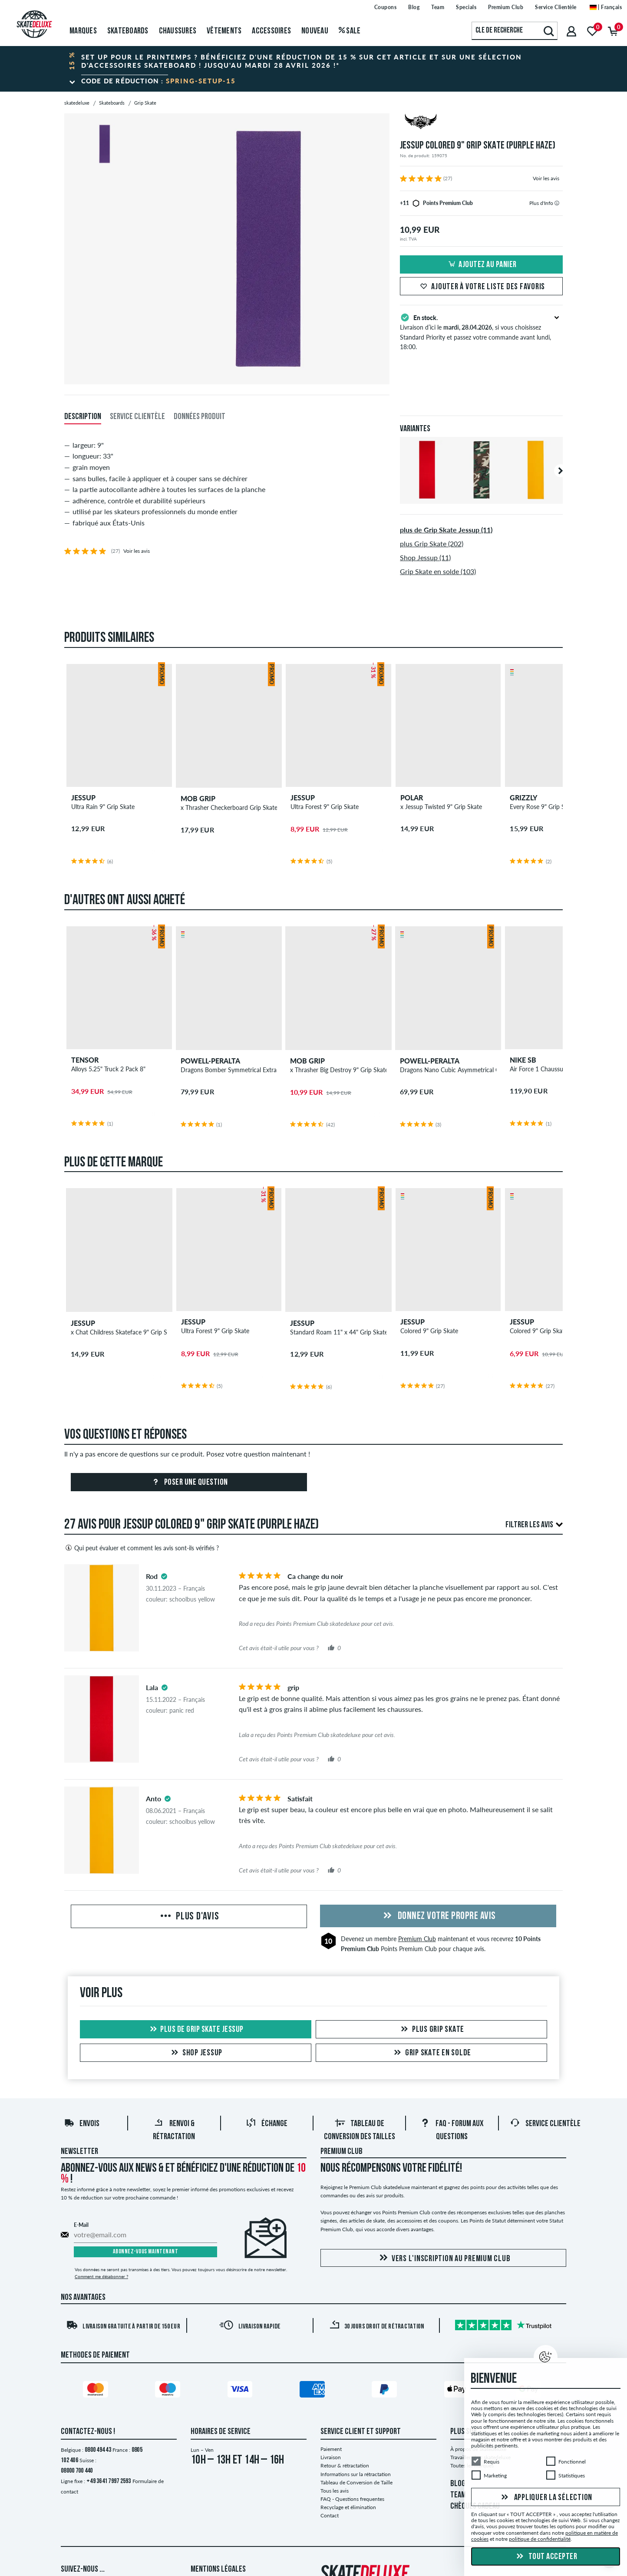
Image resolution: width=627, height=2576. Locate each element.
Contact (329, 2515)
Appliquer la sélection (545, 2497)
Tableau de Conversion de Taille (356, 2482)
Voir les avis (546, 178)
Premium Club (417, 1938)
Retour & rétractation (344, 2465)
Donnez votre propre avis (438, 1916)
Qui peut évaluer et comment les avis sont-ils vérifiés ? (141, 1547)
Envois (81, 2124)
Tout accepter (545, 2557)
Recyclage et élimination (348, 2507)
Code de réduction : (158, 81)
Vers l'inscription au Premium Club (443, 2258)
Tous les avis (334, 2490)
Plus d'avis (188, 1917)
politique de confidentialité (540, 2539)
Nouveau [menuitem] (314, 31)
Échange (266, 2124)
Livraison (330, 2457)
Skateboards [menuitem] (127, 31)
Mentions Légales (218, 2569)
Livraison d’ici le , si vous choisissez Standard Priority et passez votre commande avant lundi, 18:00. (481, 331)
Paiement (331, 2449)
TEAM (458, 2495)
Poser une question (189, 1482)
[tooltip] (556, 203)
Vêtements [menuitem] (224, 31)
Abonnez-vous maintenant (145, 2252)
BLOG (457, 2484)
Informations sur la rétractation (355, 2474)
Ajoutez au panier (481, 265)
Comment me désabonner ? (101, 2276)
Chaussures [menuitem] (178, 31)
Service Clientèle (545, 2124)
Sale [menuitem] (350, 31)
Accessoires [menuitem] (271, 31)
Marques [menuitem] (83, 31)
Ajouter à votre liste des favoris (481, 287)
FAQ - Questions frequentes (352, 2499)
